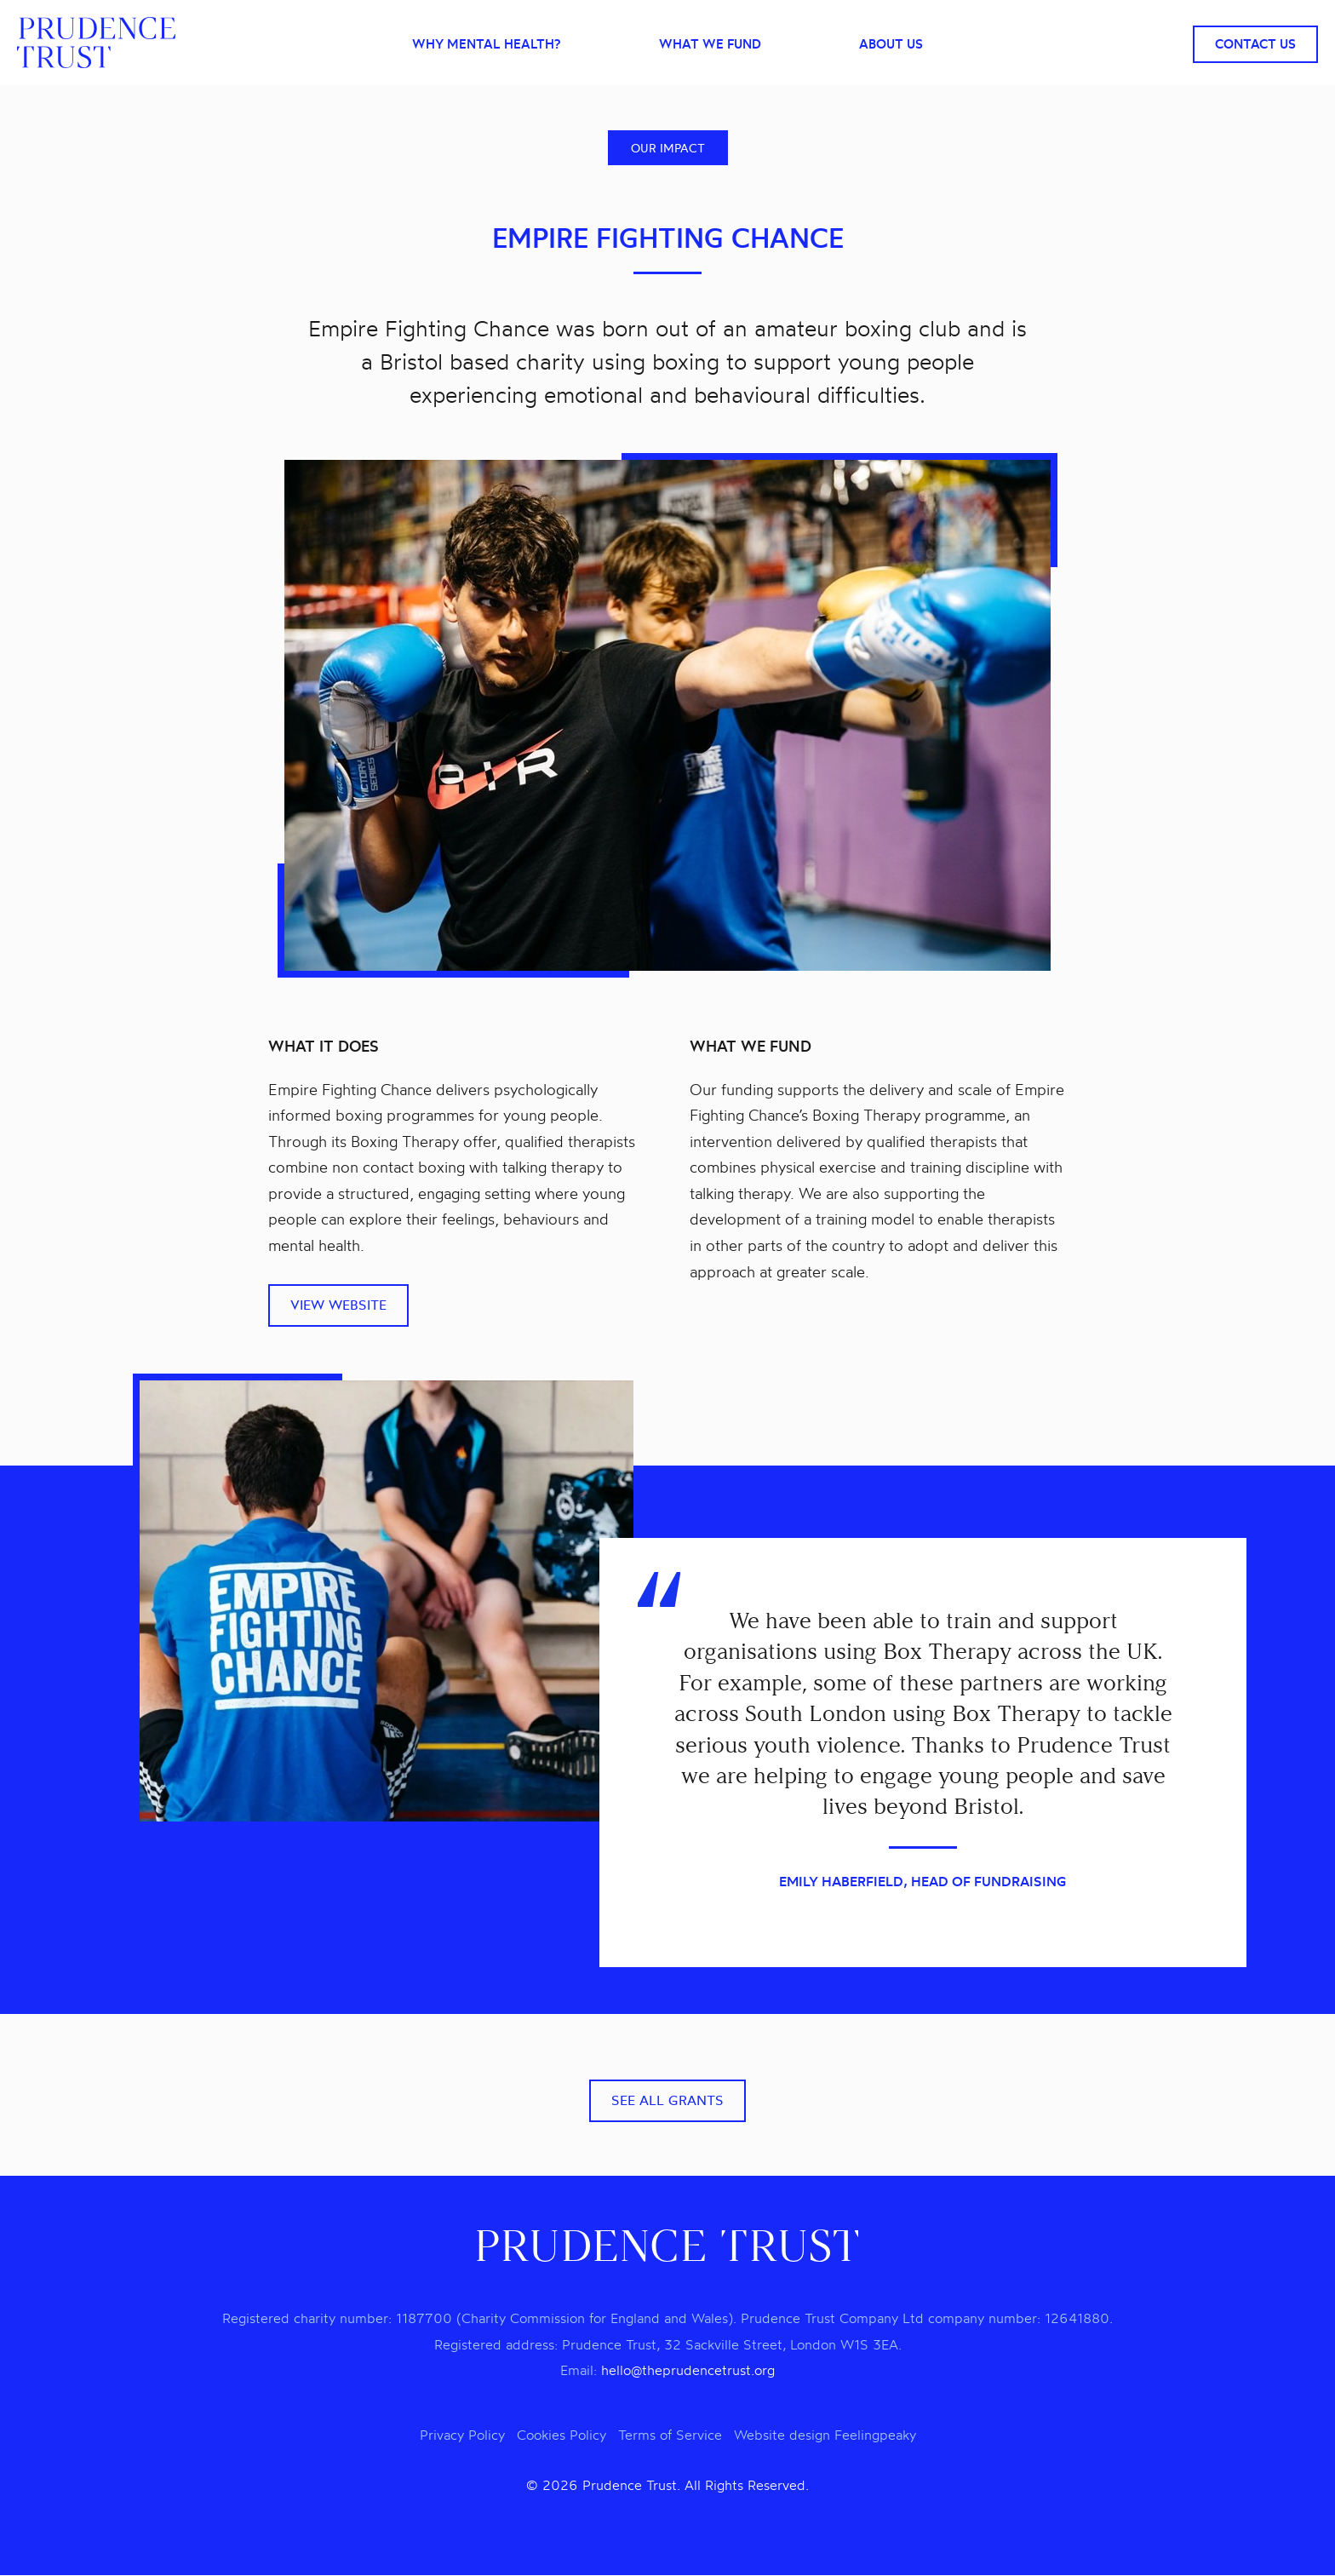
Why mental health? (486, 45)
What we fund (710, 45)
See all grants (667, 2100)
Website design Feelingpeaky (825, 2435)
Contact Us (1255, 44)
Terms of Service (670, 2435)
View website (338, 1305)
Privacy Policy (462, 2435)
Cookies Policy (561, 2435)
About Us (891, 45)
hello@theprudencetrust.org (688, 2370)
